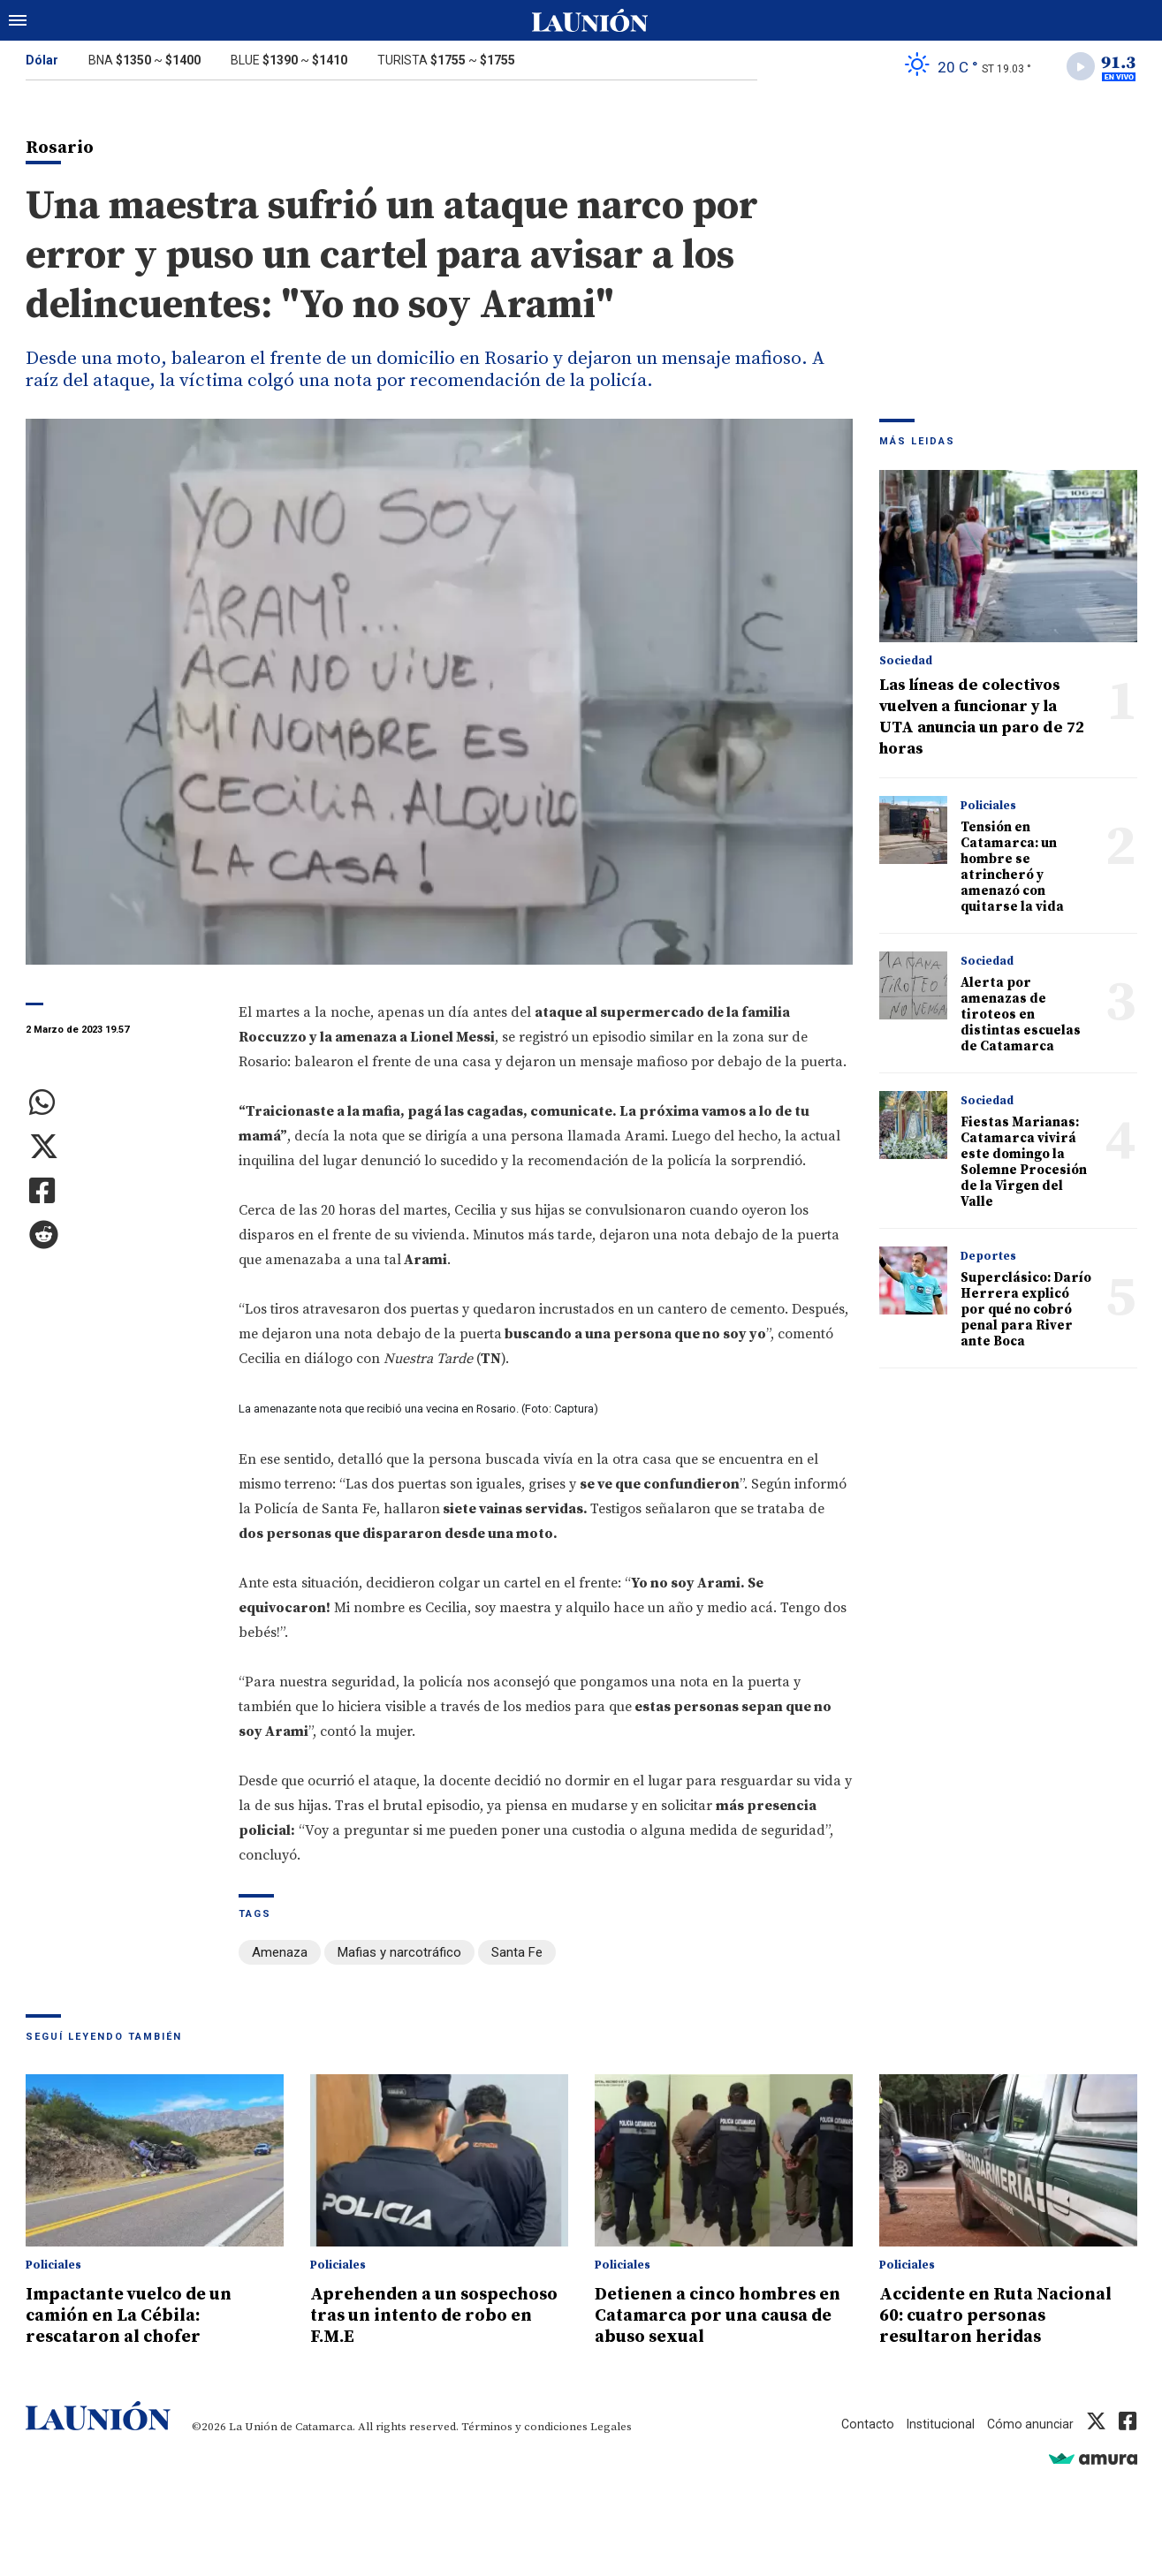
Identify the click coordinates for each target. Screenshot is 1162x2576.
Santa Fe (517, 1956)
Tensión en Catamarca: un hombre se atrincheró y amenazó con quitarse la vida (1012, 870)
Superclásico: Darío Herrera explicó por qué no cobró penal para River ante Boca (1026, 1313)
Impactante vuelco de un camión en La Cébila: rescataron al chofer (140, 2316)
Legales (611, 2428)
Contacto (861, 2425)
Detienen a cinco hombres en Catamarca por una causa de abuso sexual (714, 2316)
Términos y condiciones (524, 2428)
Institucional (936, 2425)
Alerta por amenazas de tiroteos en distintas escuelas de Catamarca (1021, 1018)
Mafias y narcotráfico (399, 1956)
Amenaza (280, 1956)
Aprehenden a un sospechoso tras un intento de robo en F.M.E (432, 2316)
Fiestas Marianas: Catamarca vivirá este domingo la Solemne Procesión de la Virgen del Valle (1024, 1166)
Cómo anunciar (1029, 2425)
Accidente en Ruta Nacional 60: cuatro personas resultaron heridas (1006, 2316)
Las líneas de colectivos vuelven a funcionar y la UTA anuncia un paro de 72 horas (981, 720)
